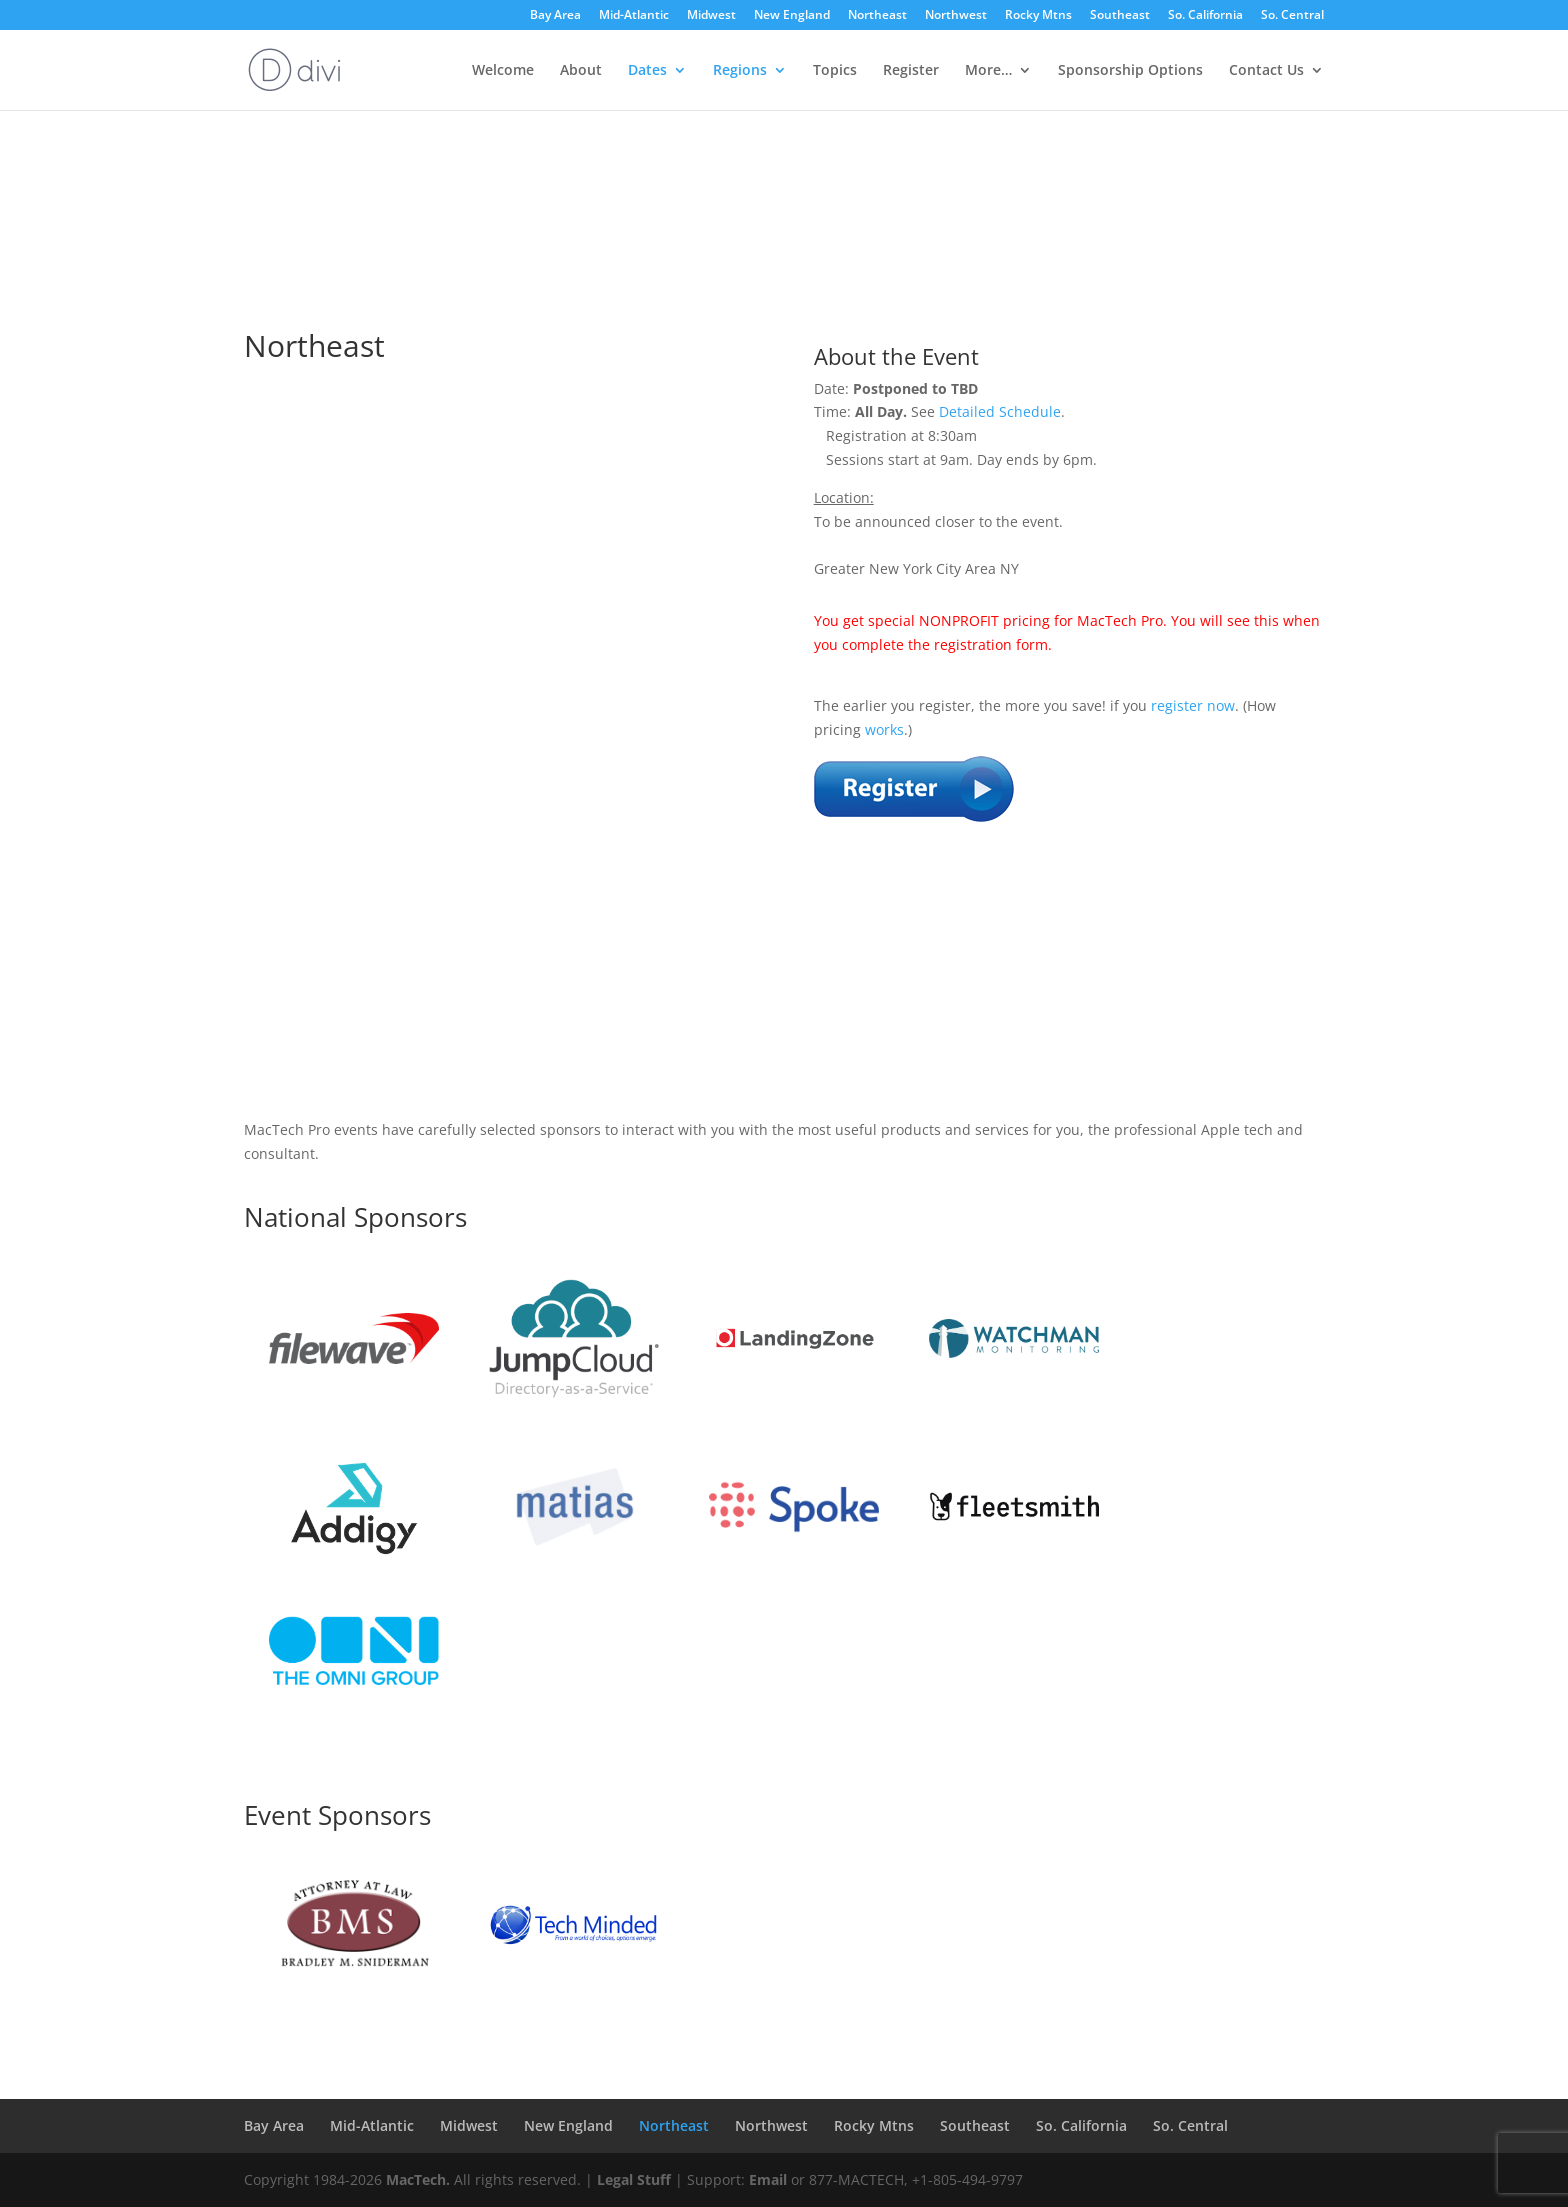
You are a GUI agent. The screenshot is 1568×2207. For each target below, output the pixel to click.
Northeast (877, 16)
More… (988, 71)
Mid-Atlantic (634, 16)
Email (768, 2179)
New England (792, 16)
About (581, 71)
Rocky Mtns (1038, 16)
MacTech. (418, 2179)
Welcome (503, 71)
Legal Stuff (634, 2179)
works (884, 729)
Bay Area (555, 16)
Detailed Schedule (1000, 411)
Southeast (1120, 16)
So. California (1205, 16)
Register (911, 71)
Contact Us (1266, 71)
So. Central (1292, 16)
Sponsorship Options (1130, 71)
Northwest (956, 16)
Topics (835, 71)
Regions (740, 71)
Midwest (711, 16)
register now (1193, 705)
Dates (647, 71)
